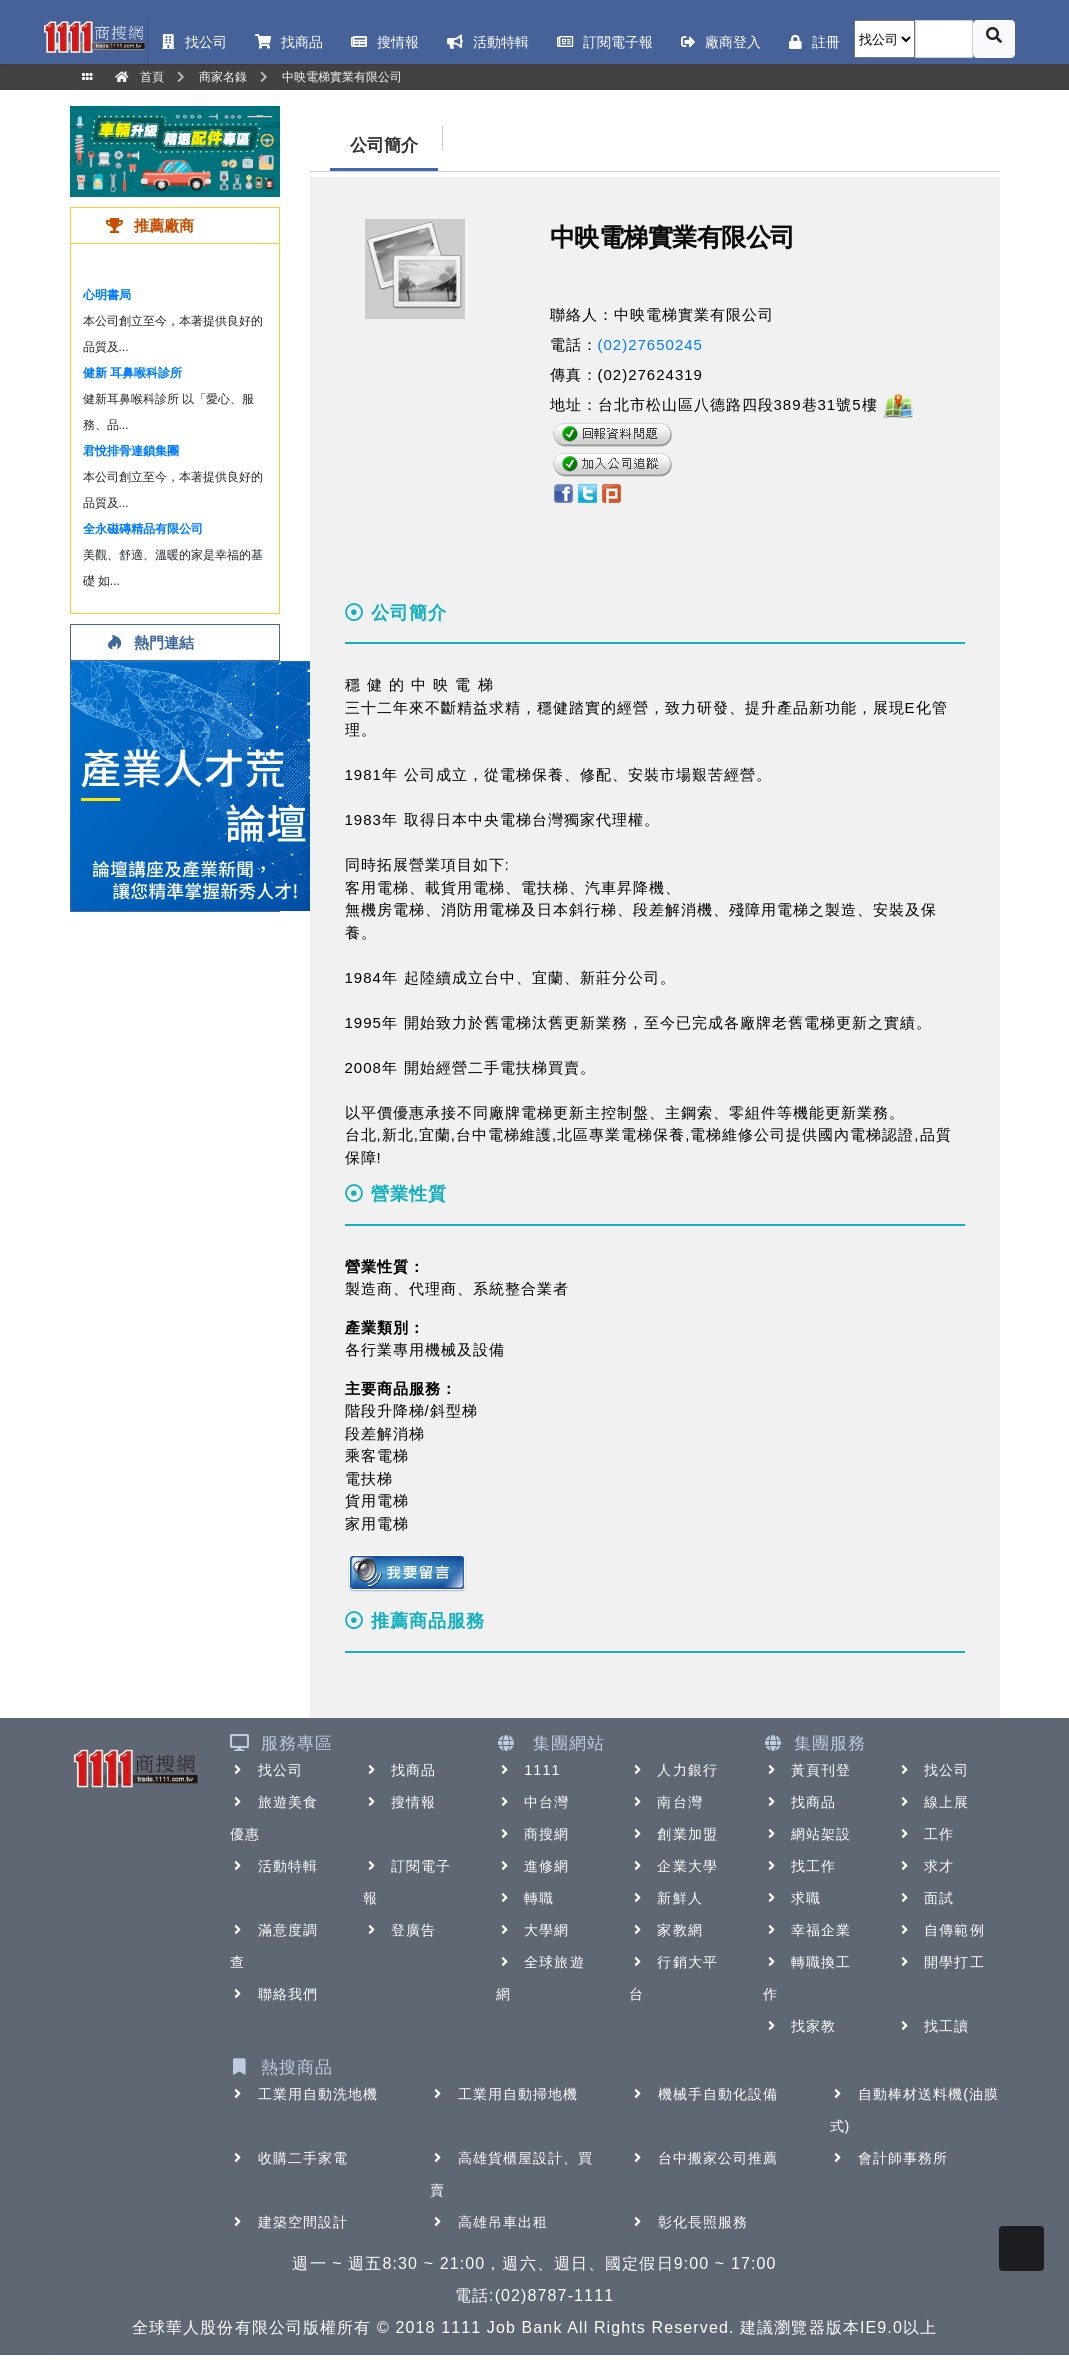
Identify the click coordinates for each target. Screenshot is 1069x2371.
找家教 (799, 2026)
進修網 (532, 1866)
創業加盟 (673, 1834)
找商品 (399, 1770)
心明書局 (107, 295)
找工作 (799, 1866)
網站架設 (807, 1834)
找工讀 (932, 2026)
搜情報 (399, 1802)
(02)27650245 (650, 344)
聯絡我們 (274, 1994)
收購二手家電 (289, 2158)
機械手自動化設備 (704, 2094)
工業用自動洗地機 (304, 2094)
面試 (925, 1898)
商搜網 (532, 1834)
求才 (925, 1866)
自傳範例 (940, 1930)
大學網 (532, 1930)
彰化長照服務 (689, 2222)
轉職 (525, 1898)
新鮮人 (665, 1898)
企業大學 (673, 1866)
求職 (792, 1898)
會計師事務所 (889, 2158)
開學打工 (940, 1962)
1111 (528, 1770)
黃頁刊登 (807, 1770)
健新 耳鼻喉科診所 (132, 373)
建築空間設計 (289, 2222)
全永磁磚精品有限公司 (143, 529)
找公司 (266, 1770)
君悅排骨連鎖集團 (131, 451)
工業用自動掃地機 (504, 2094)
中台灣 (532, 1802)
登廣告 (399, 1930)
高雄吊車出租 (489, 2222)
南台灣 (665, 1802)
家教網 (665, 1930)
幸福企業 (807, 1930)
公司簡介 (384, 145)
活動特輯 (274, 1866)
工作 (925, 1834)
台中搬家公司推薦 (704, 2158)
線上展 (932, 1802)
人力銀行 (673, 1770)
